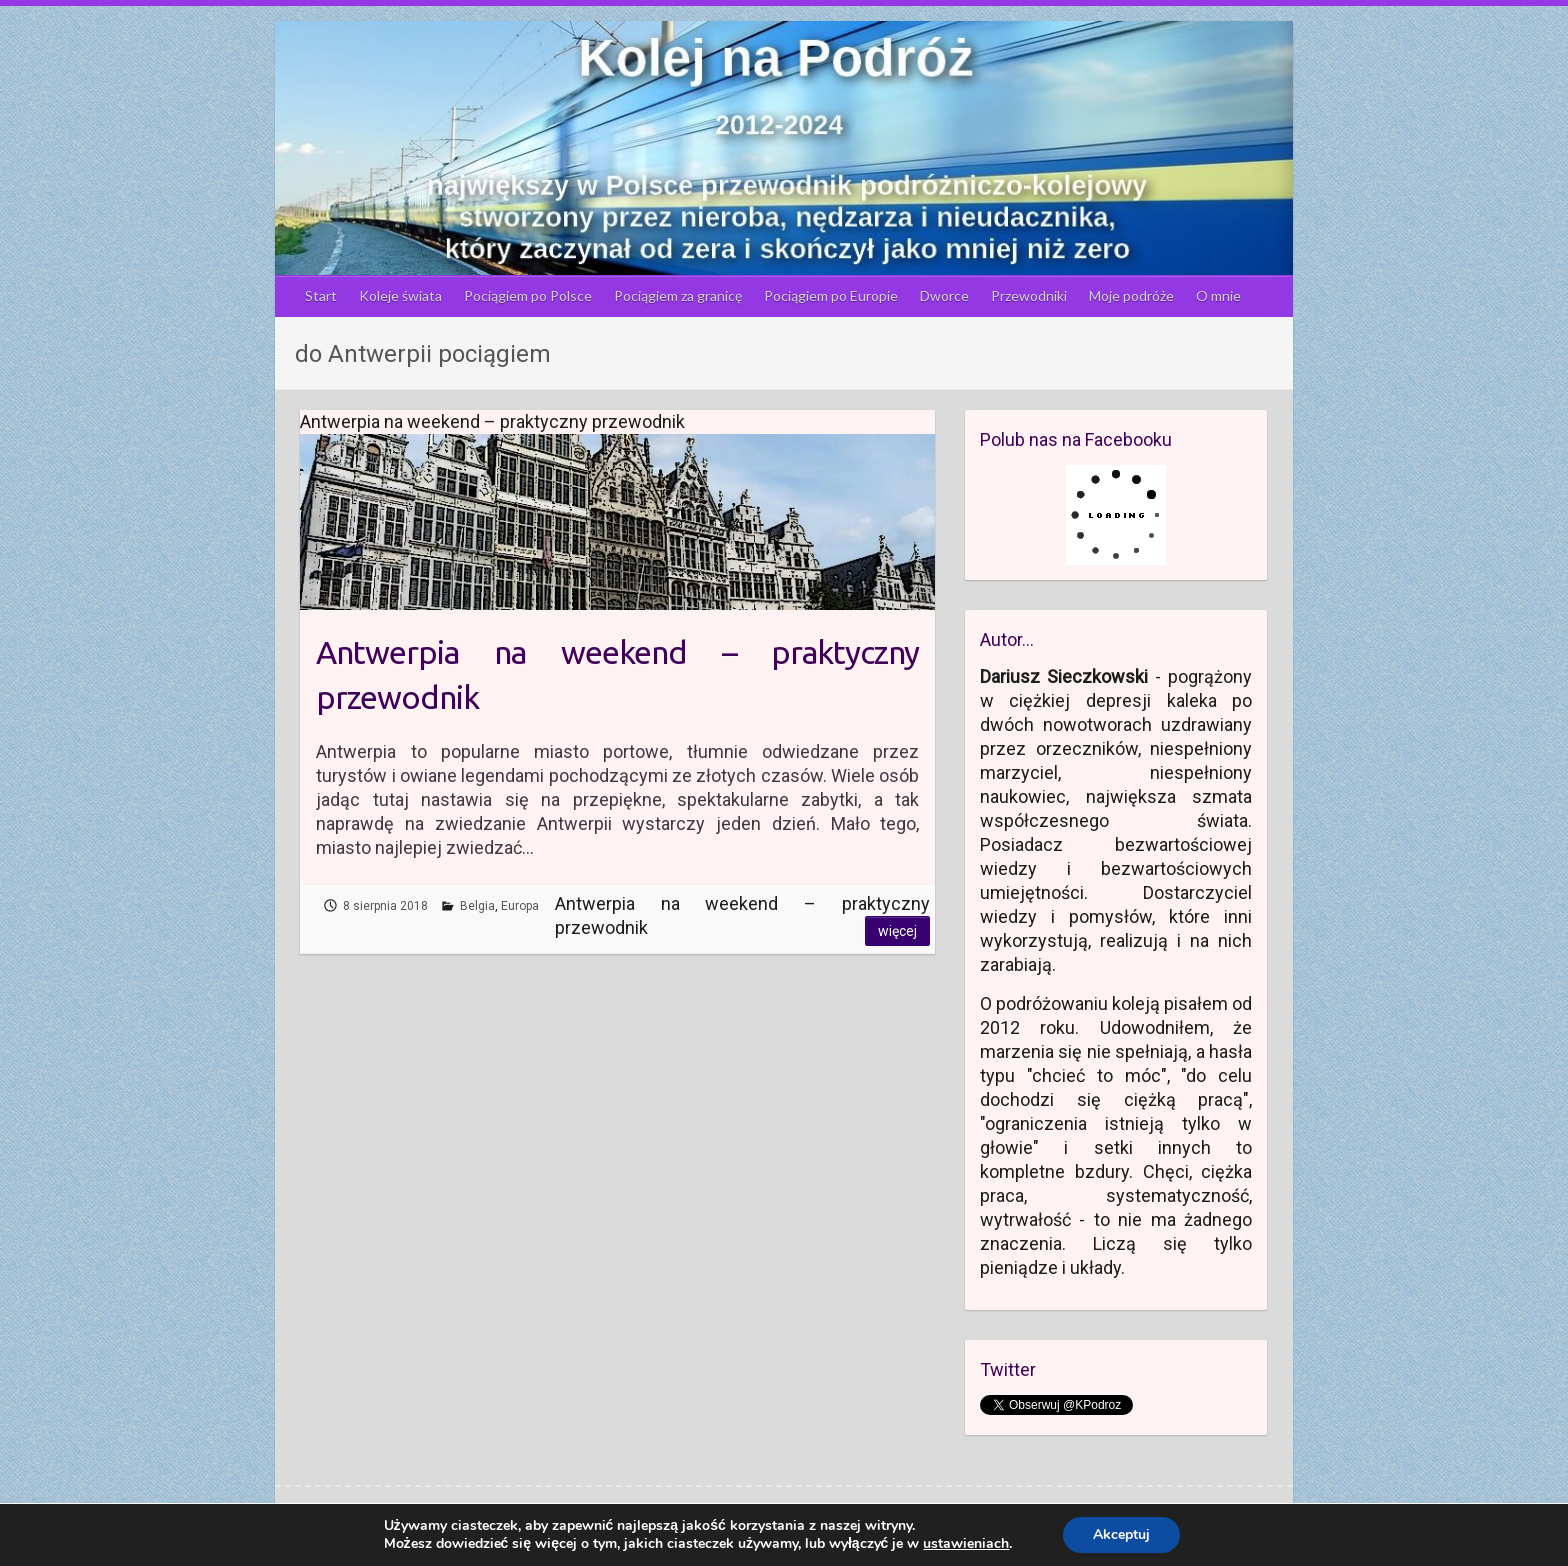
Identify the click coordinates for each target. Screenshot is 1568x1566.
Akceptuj (1121, 1534)
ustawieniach (966, 1544)
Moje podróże (1131, 295)
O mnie (1218, 295)
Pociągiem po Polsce (528, 295)
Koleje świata (400, 295)
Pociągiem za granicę (678, 295)
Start (321, 295)
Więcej (897, 931)
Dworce (944, 295)
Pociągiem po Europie (831, 295)
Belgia (477, 906)
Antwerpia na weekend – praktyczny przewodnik (617, 674)
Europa (520, 906)
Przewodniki (1029, 295)
